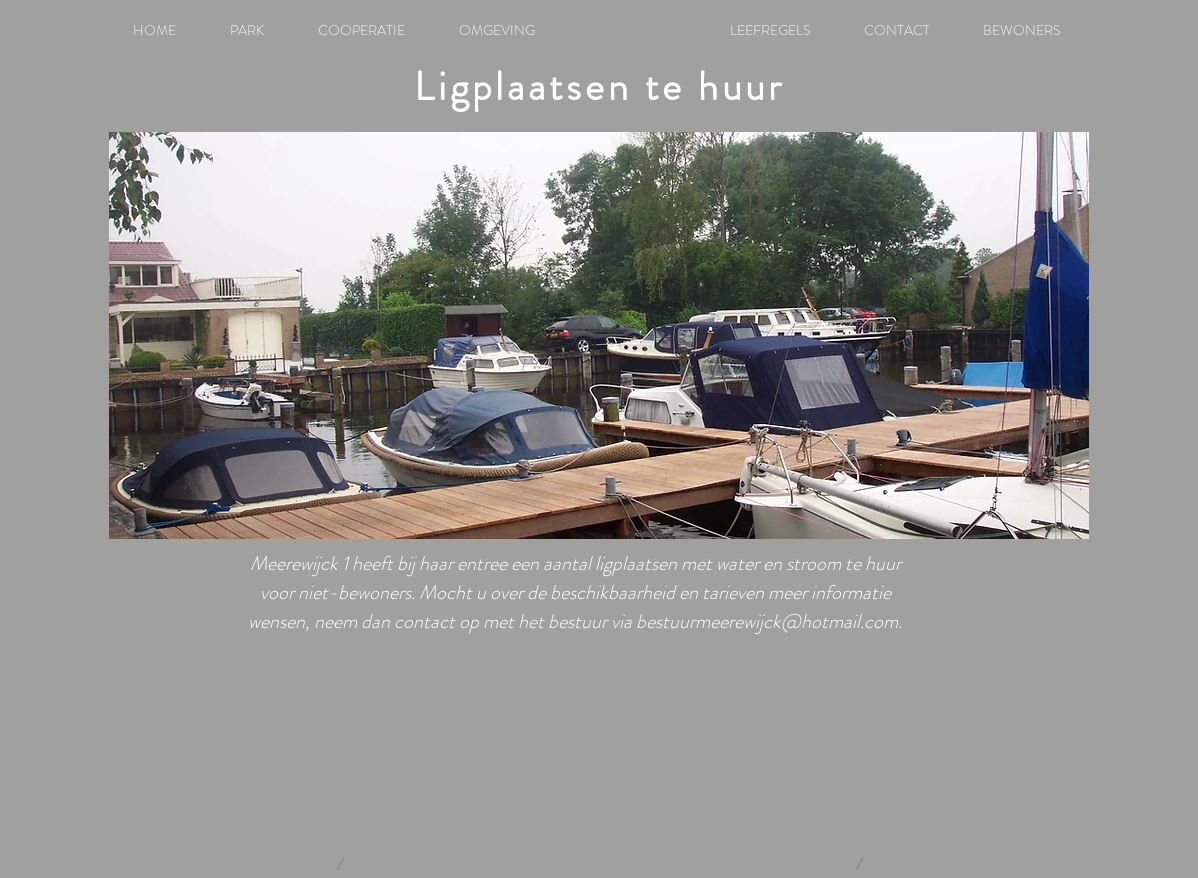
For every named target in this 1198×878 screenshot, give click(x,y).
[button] (599, 335)
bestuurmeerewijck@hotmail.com (767, 621)
